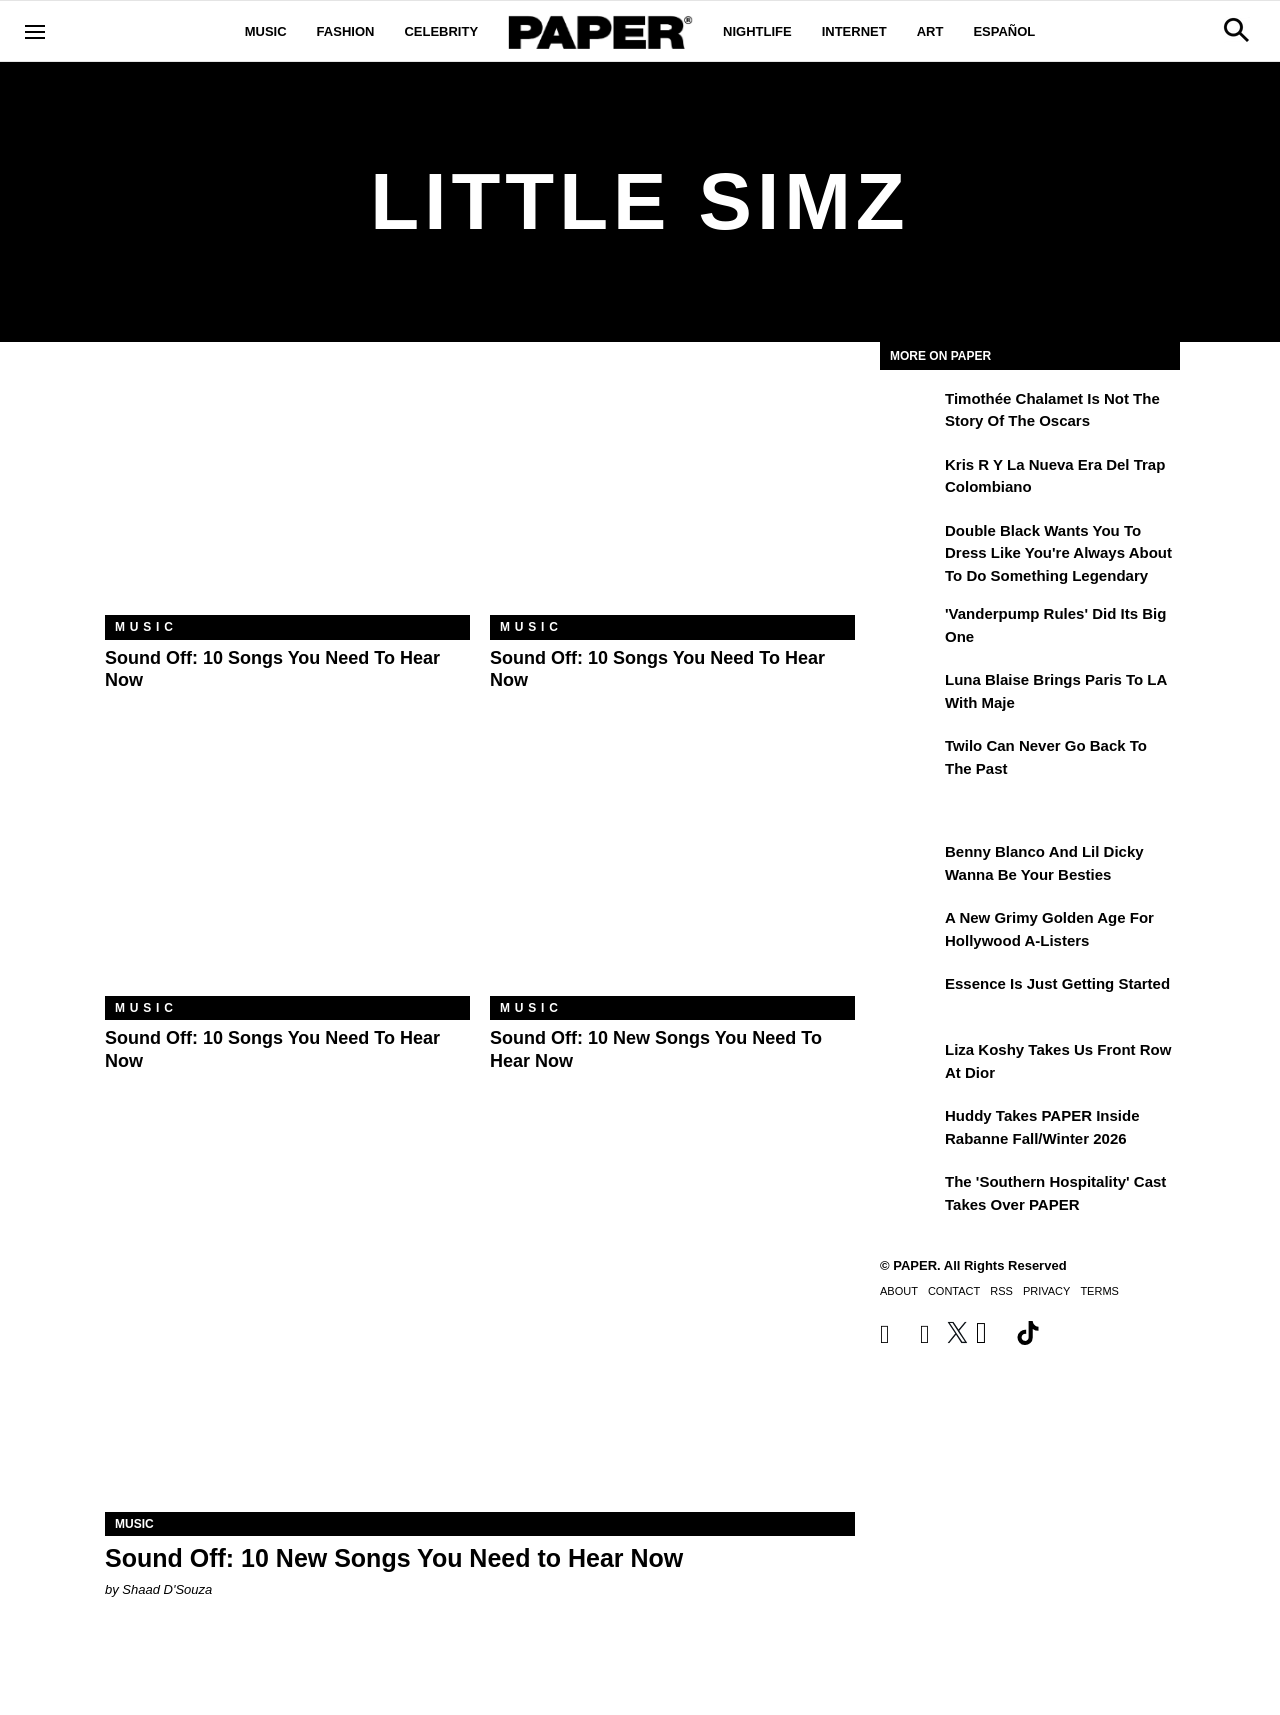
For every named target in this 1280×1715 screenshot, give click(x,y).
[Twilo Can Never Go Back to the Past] (910, 760)
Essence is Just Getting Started (1057, 983)
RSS (1001, 1291)
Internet (854, 31)
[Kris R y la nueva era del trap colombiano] (910, 479)
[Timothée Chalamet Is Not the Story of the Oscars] (910, 413)
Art (930, 31)
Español (1004, 31)
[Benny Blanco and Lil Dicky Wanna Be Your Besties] (910, 866)
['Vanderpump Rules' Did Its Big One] (910, 628)
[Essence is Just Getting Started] (910, 998)
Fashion (346, 31)
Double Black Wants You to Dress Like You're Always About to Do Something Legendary (1058, 553)
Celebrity (441, 31)
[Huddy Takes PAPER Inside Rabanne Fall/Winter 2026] (910, 1130)
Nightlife (757, 31)
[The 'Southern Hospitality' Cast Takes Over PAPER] (910, 1196)
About (899, 1291)
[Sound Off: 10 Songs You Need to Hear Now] (287, 493)
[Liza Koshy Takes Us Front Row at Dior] (910, 1064)
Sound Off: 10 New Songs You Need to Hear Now (394, 1558)
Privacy (1046, 1291)
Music (266, 31)
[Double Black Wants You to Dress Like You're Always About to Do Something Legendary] (910, 545)
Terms (1099, 1291)
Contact (954, 1291)
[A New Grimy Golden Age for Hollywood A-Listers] (910, 932)
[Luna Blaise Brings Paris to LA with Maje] (910, 694)
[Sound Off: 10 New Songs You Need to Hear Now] (672, 874)
